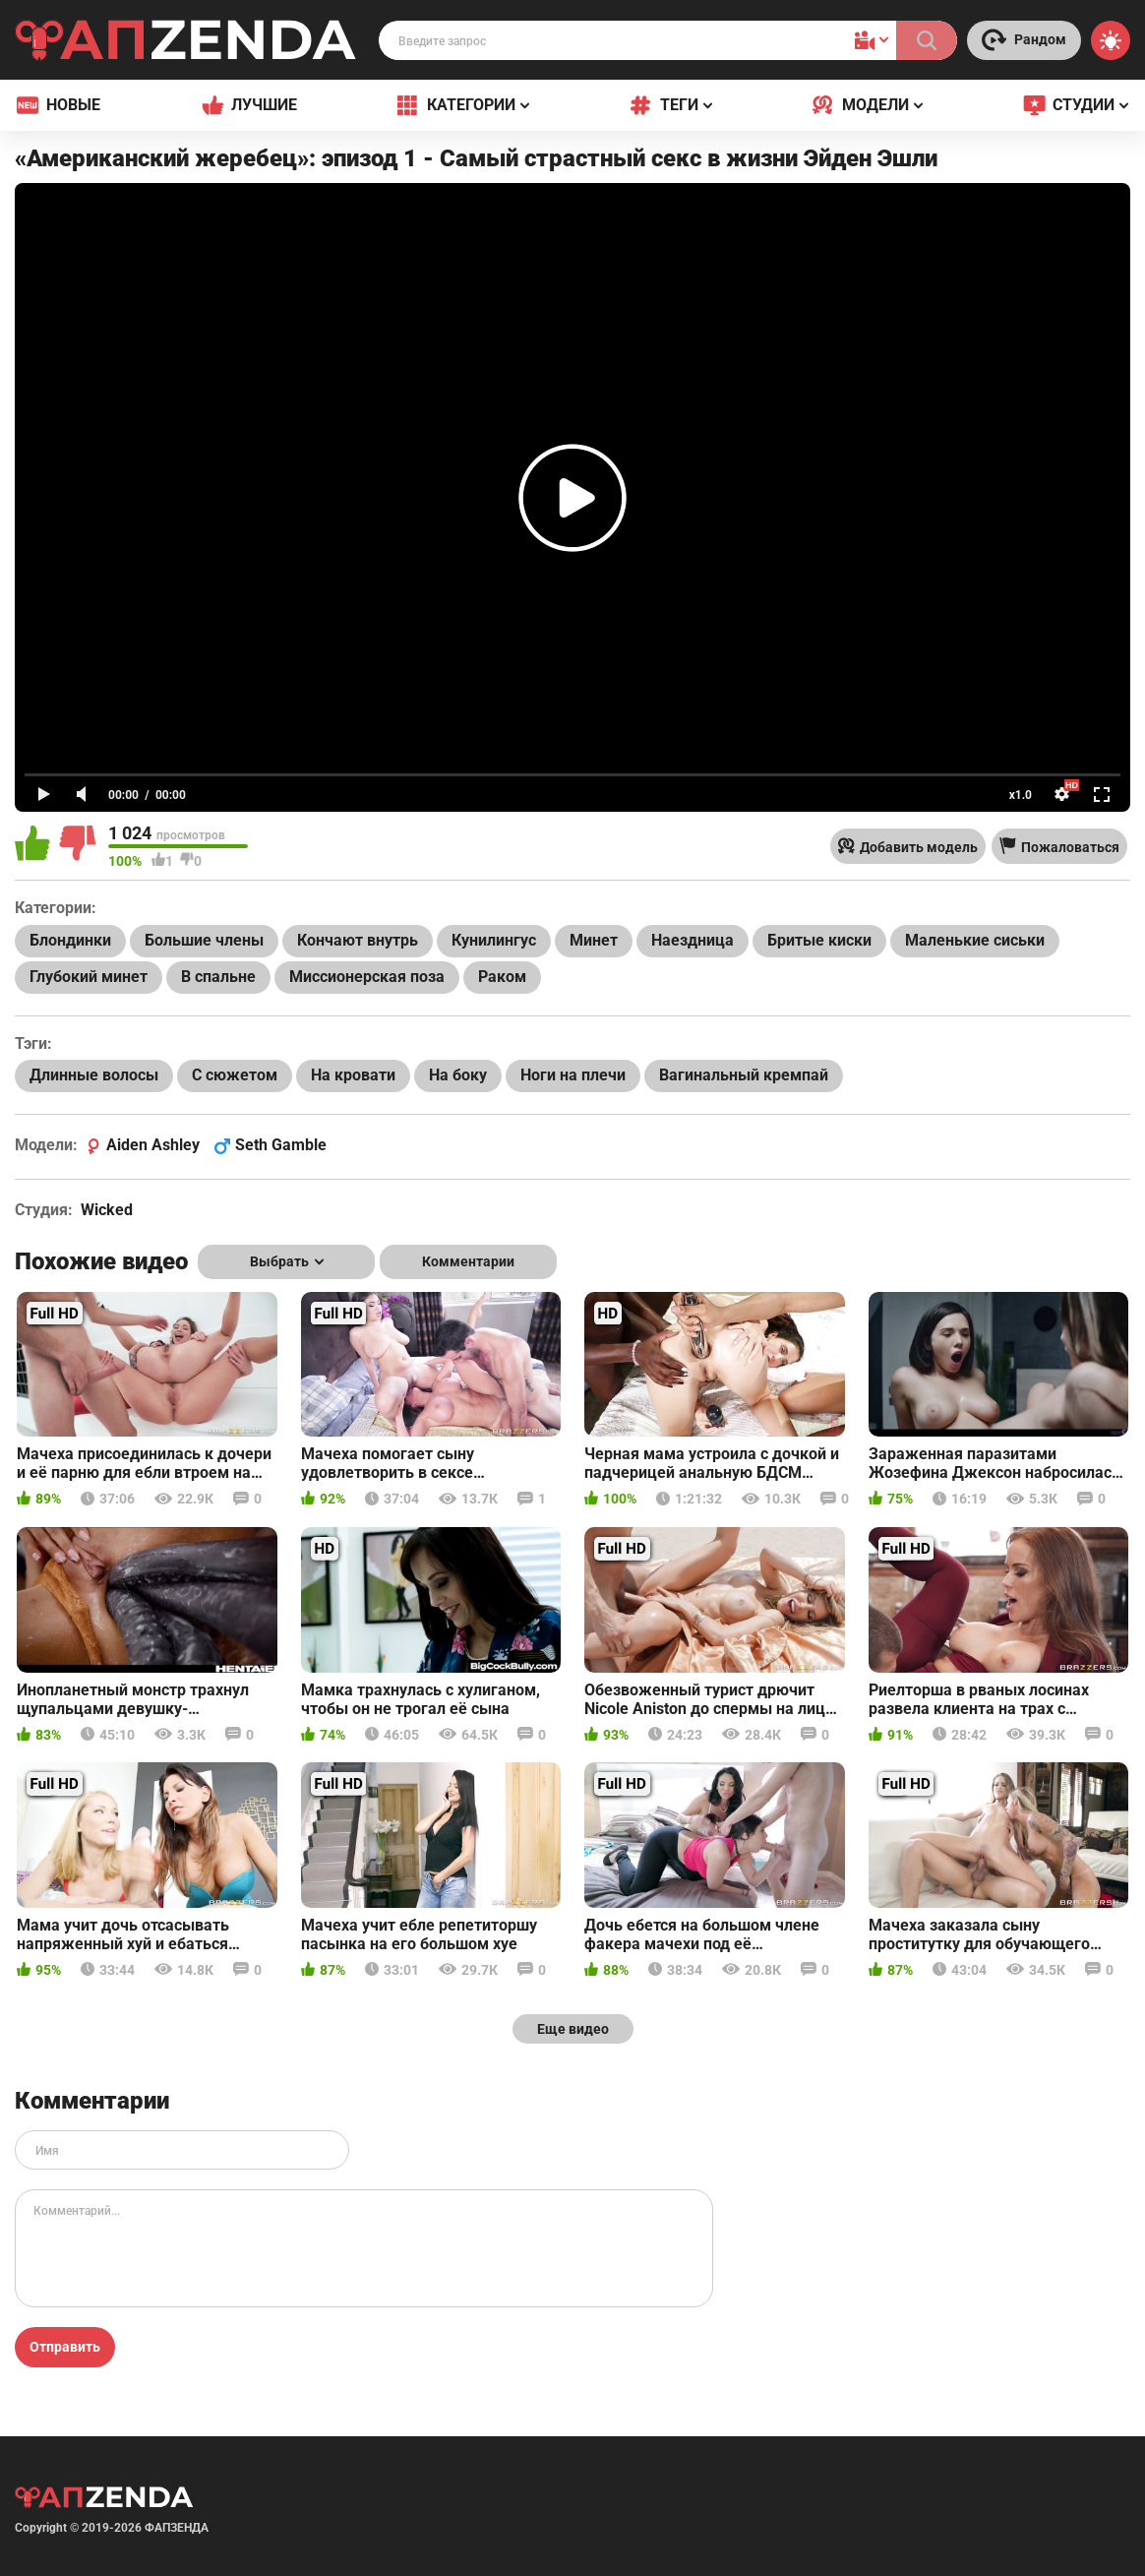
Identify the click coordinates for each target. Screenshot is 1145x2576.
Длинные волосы (94, 1075)
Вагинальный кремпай (743, 1075)
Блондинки (70, 940)
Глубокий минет (89, 976)
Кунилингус (494, 940)
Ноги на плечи (573, 1075)
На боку (458, 1075)
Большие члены (204, 940)
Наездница (692, 940)
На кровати (353, 1075)
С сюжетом (234, 1075)
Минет (594, 940)
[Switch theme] (1110, 40)
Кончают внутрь (357, 940)
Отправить (65, 2347)
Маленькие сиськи (975, 940)
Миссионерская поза (367, 976)
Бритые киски (819, 940)
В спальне (218, 976)
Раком (502, 976)
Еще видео (573, 2029)
